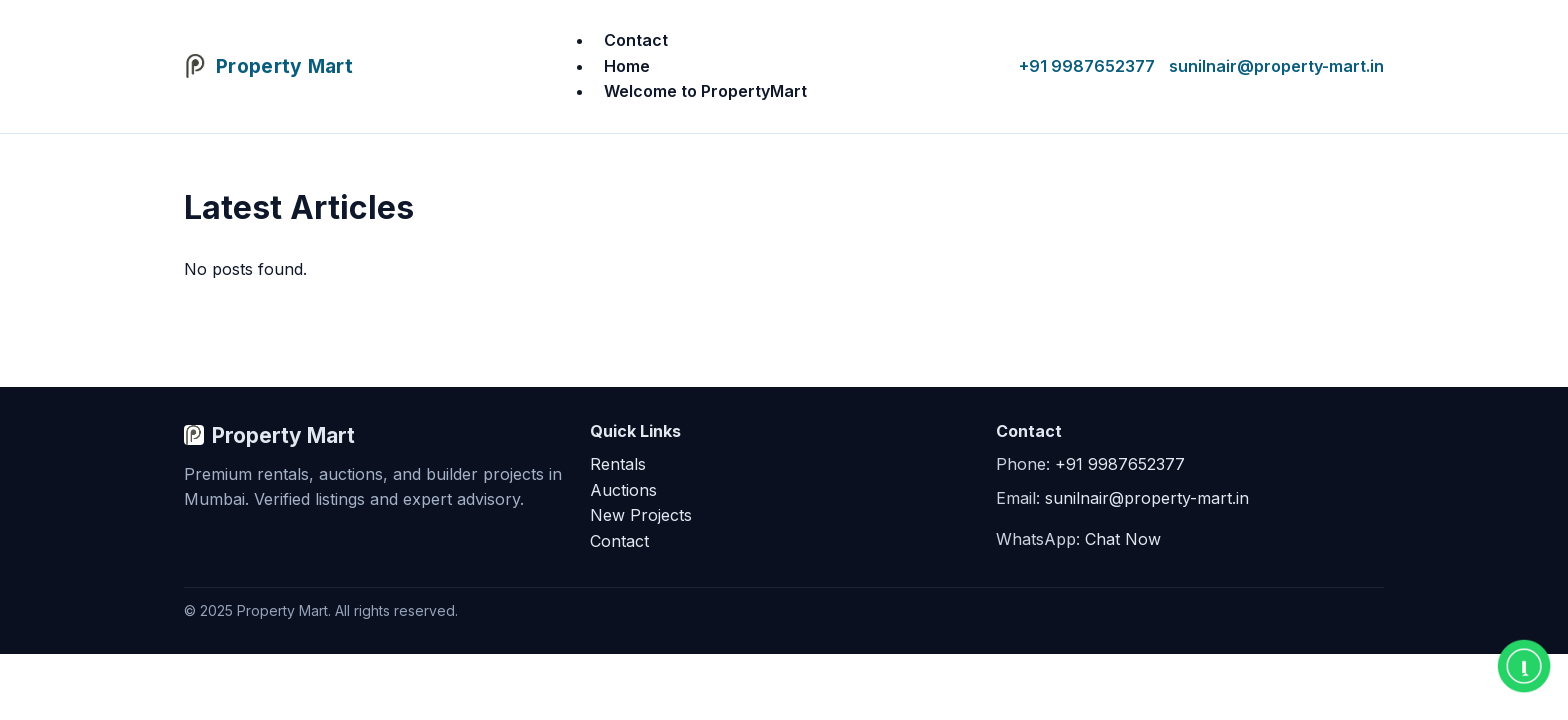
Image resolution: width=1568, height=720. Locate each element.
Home (627, 66)
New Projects (641, 515)
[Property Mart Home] (268, 66)
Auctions (623, 490)
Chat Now (1123, 539)
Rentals (618, 464)
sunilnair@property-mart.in (1276, 66)
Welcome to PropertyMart (705, 91)
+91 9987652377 (1087, 66)
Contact (636, 40)
